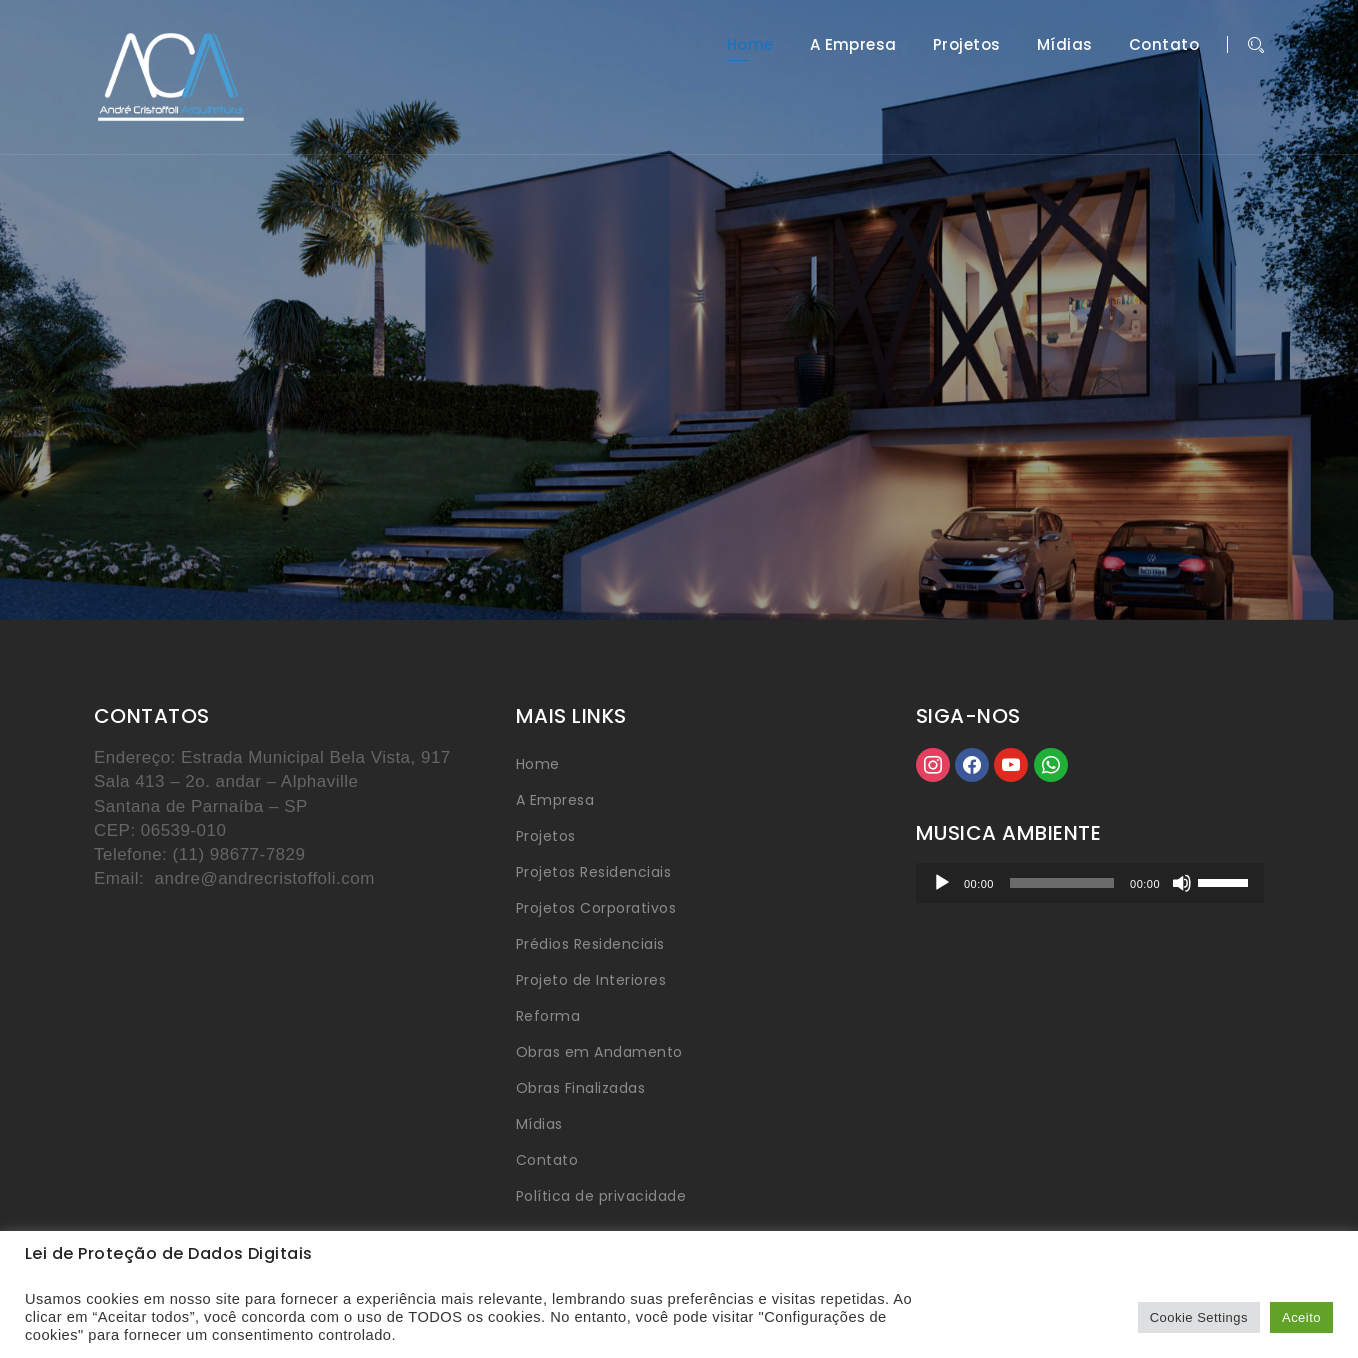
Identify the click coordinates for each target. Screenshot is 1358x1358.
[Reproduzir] (942, 883)
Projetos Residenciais (593, 872)
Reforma (548, 1016)
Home (750, 45)
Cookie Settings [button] (1199, 1317)
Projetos (967, 45)
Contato (1164, 45)
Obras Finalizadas (580, 1088)
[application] (1090, 883)
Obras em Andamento (599, 1052)
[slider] (1062, 883)
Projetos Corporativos (596, 908)
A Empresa (853, 45)
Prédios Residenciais (590, 944)
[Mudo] (1182, 883)
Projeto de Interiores (591, 980)
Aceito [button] (1301, 1317)
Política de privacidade (601, 1196)
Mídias (1065, 45)
